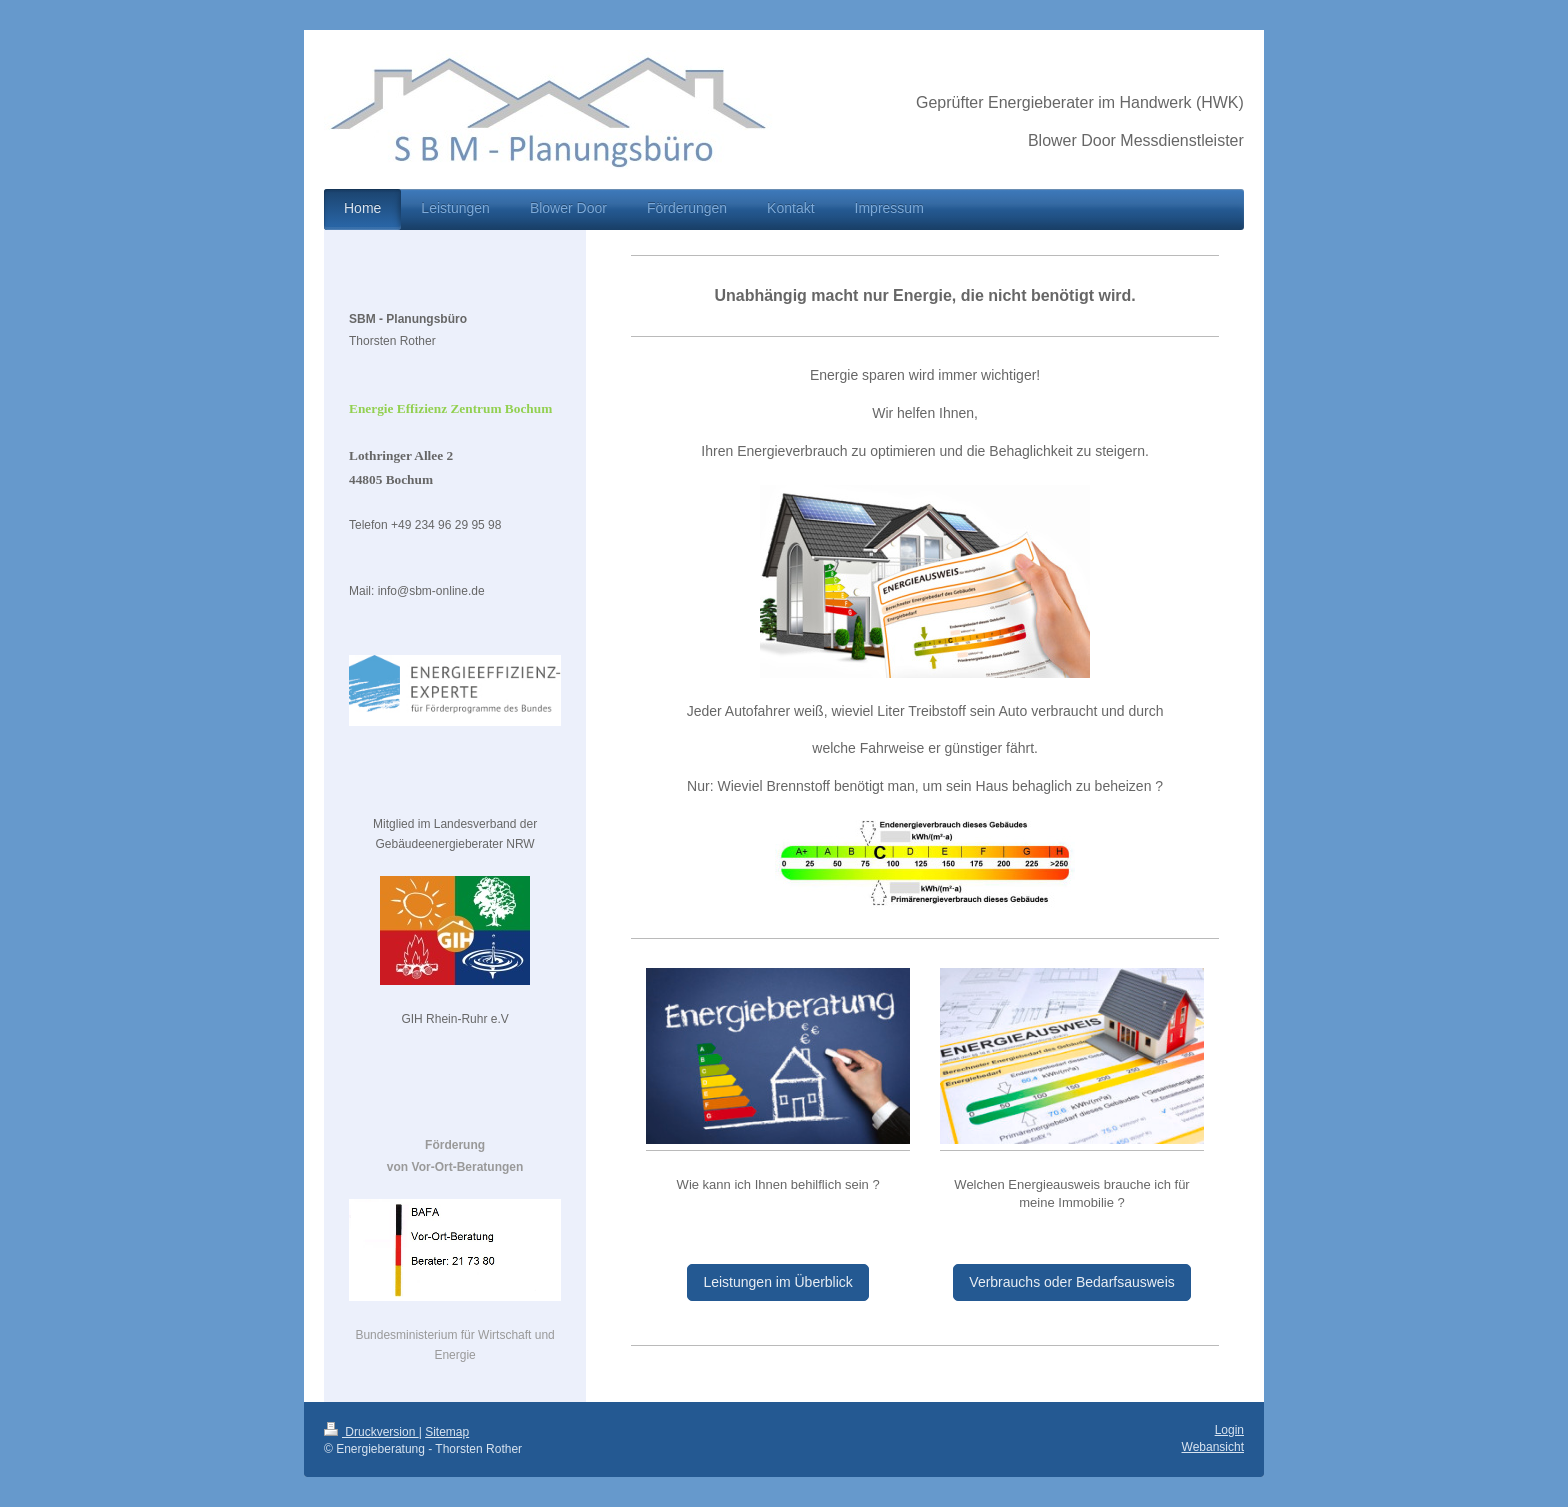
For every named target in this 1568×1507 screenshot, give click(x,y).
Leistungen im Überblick (777, 1282)
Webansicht (1213, 1447)
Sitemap (447, 1432)
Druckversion (371, 1432)
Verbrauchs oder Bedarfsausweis (1071, 1282)
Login (1229, 1430)
